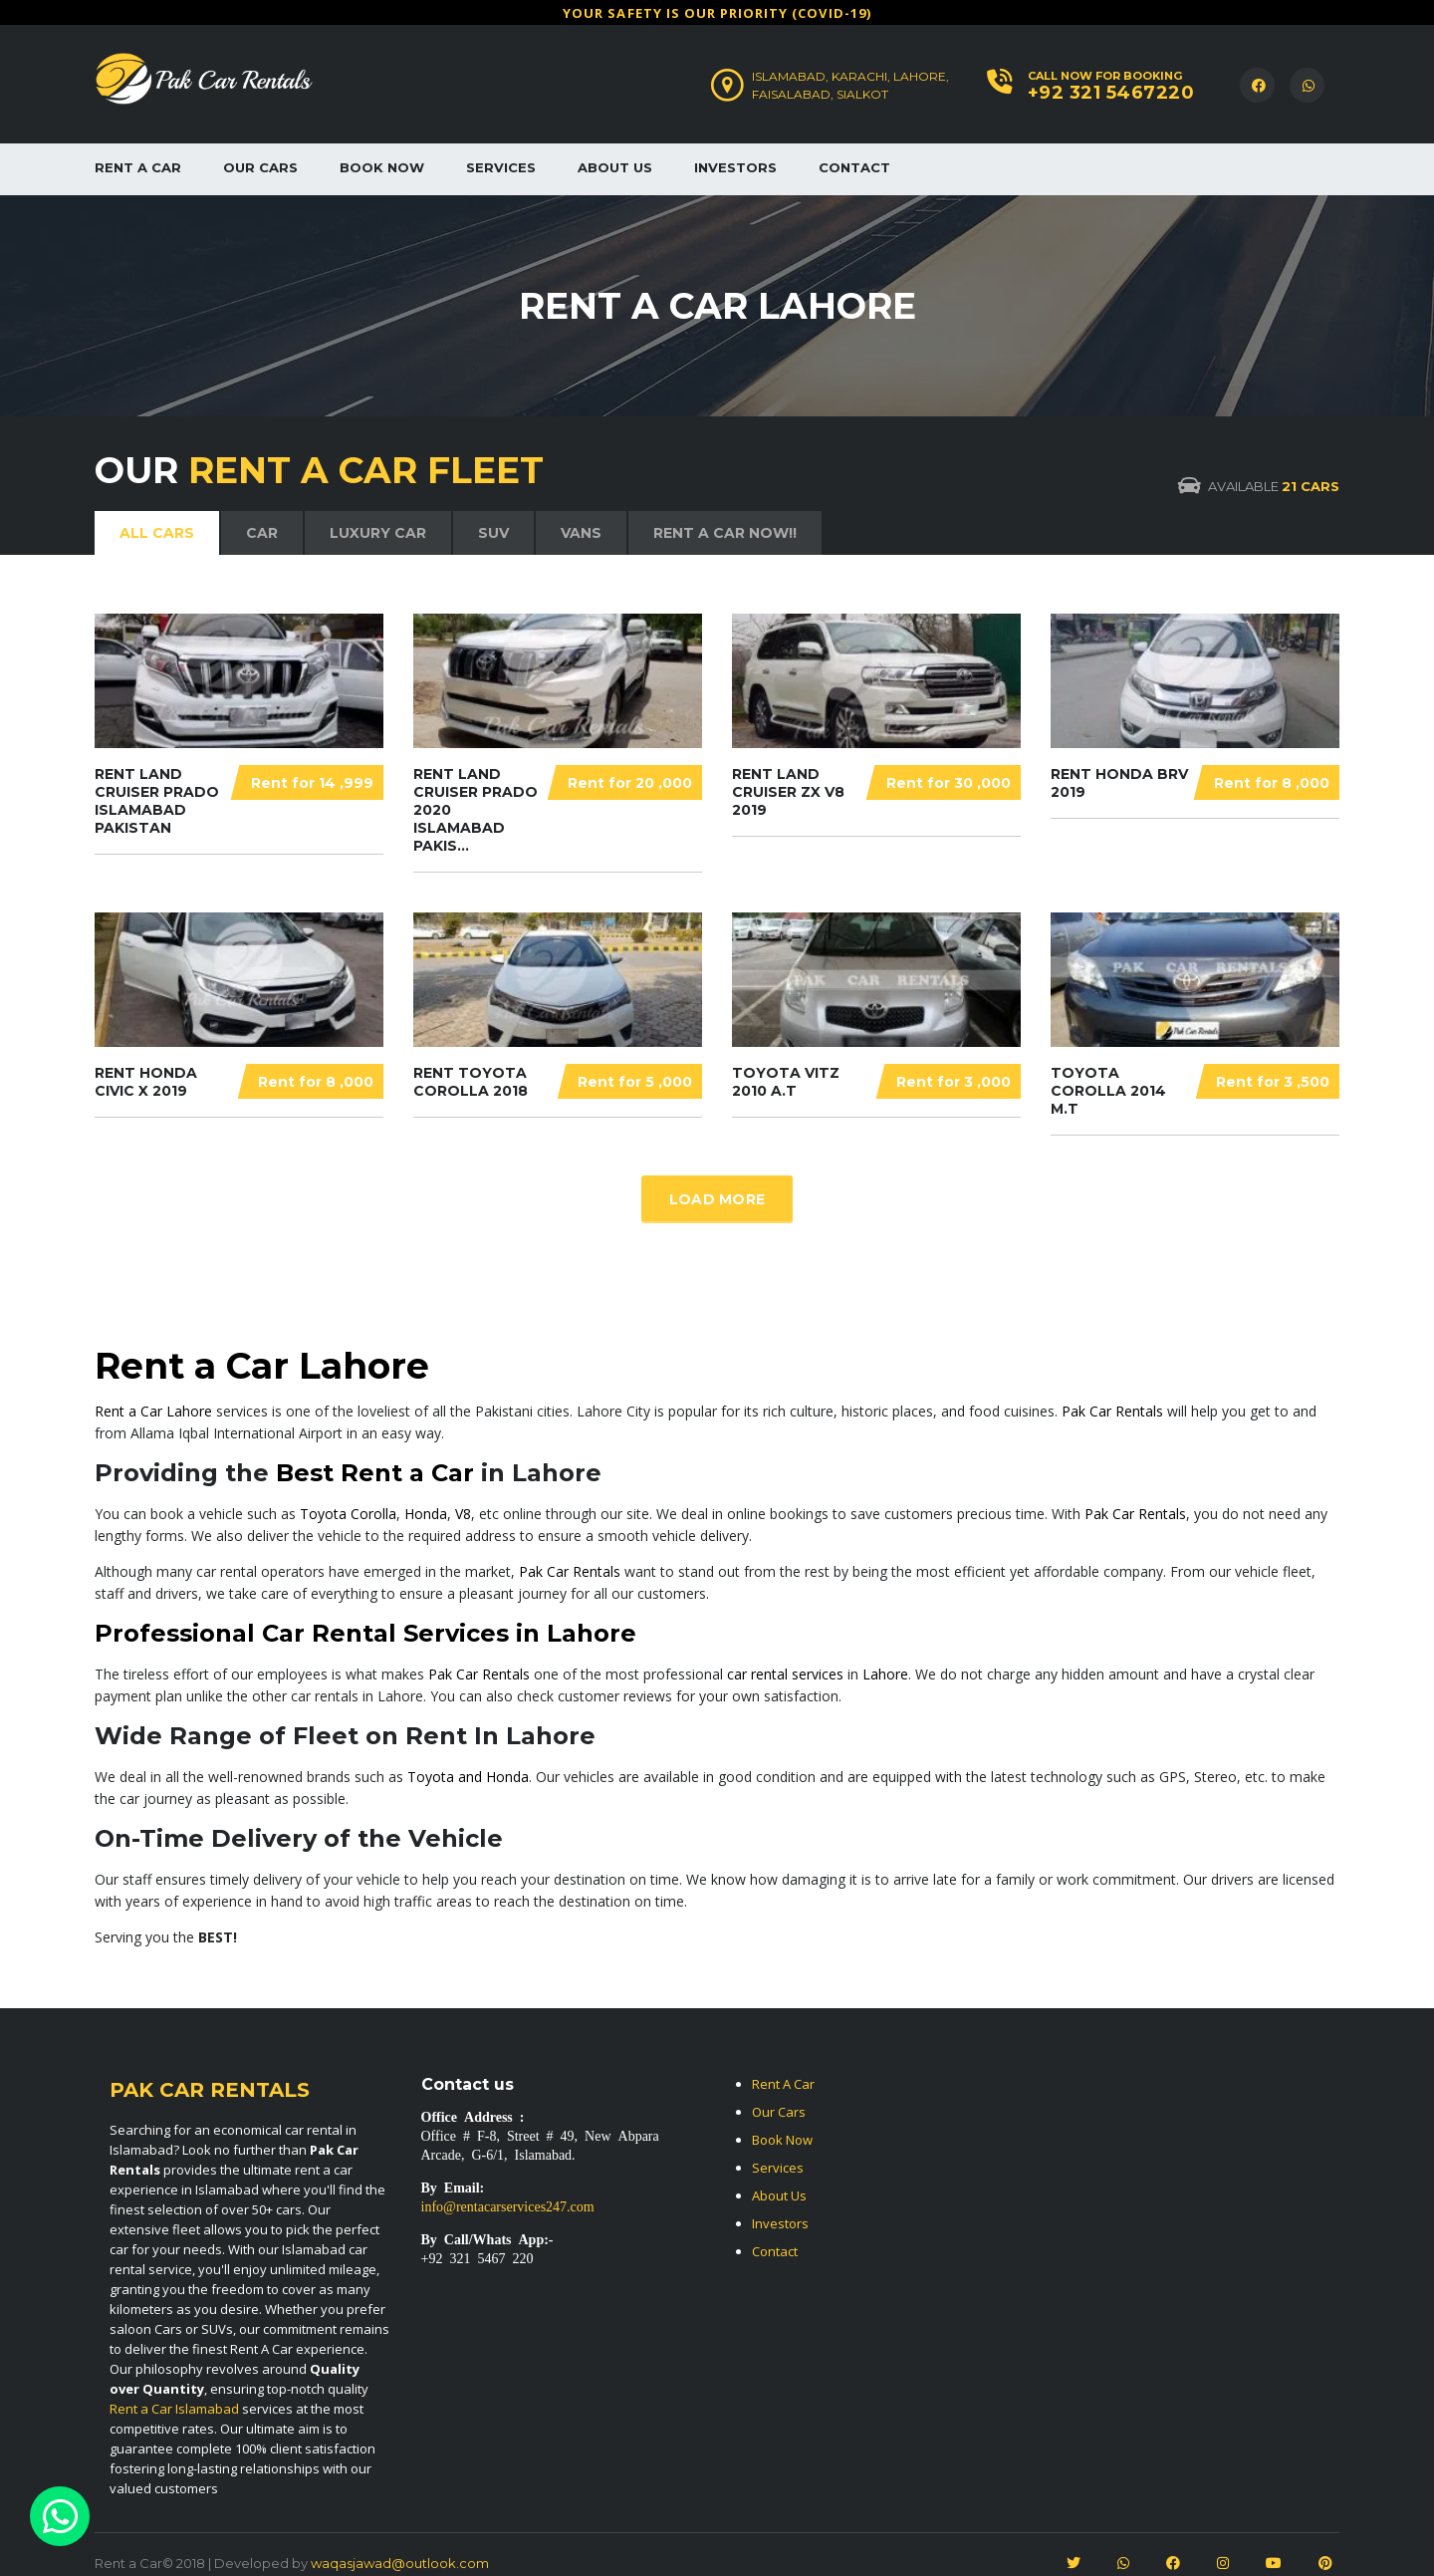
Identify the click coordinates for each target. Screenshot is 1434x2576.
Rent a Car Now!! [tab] (725, 533)
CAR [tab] (262, 533)
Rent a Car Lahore (153, 1411)
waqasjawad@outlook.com (400, 2563)
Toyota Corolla (348, 1513)
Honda (425, 1513)
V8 (463, 1513)
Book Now (382, 167)
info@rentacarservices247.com (508, 2205)
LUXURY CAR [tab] (378, 533)
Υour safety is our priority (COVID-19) (717, 13)
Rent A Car (138, 167)
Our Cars (260, 167)
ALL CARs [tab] (157, 533)
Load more (717, 1199)
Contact (854, 167)
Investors (735, 167)
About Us (615, 167)
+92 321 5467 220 (477, 2257)
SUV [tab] (493, 533)
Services (501, 167)
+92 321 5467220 (1111, 93)
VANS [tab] (581, 533)
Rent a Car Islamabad (174, 2409)
